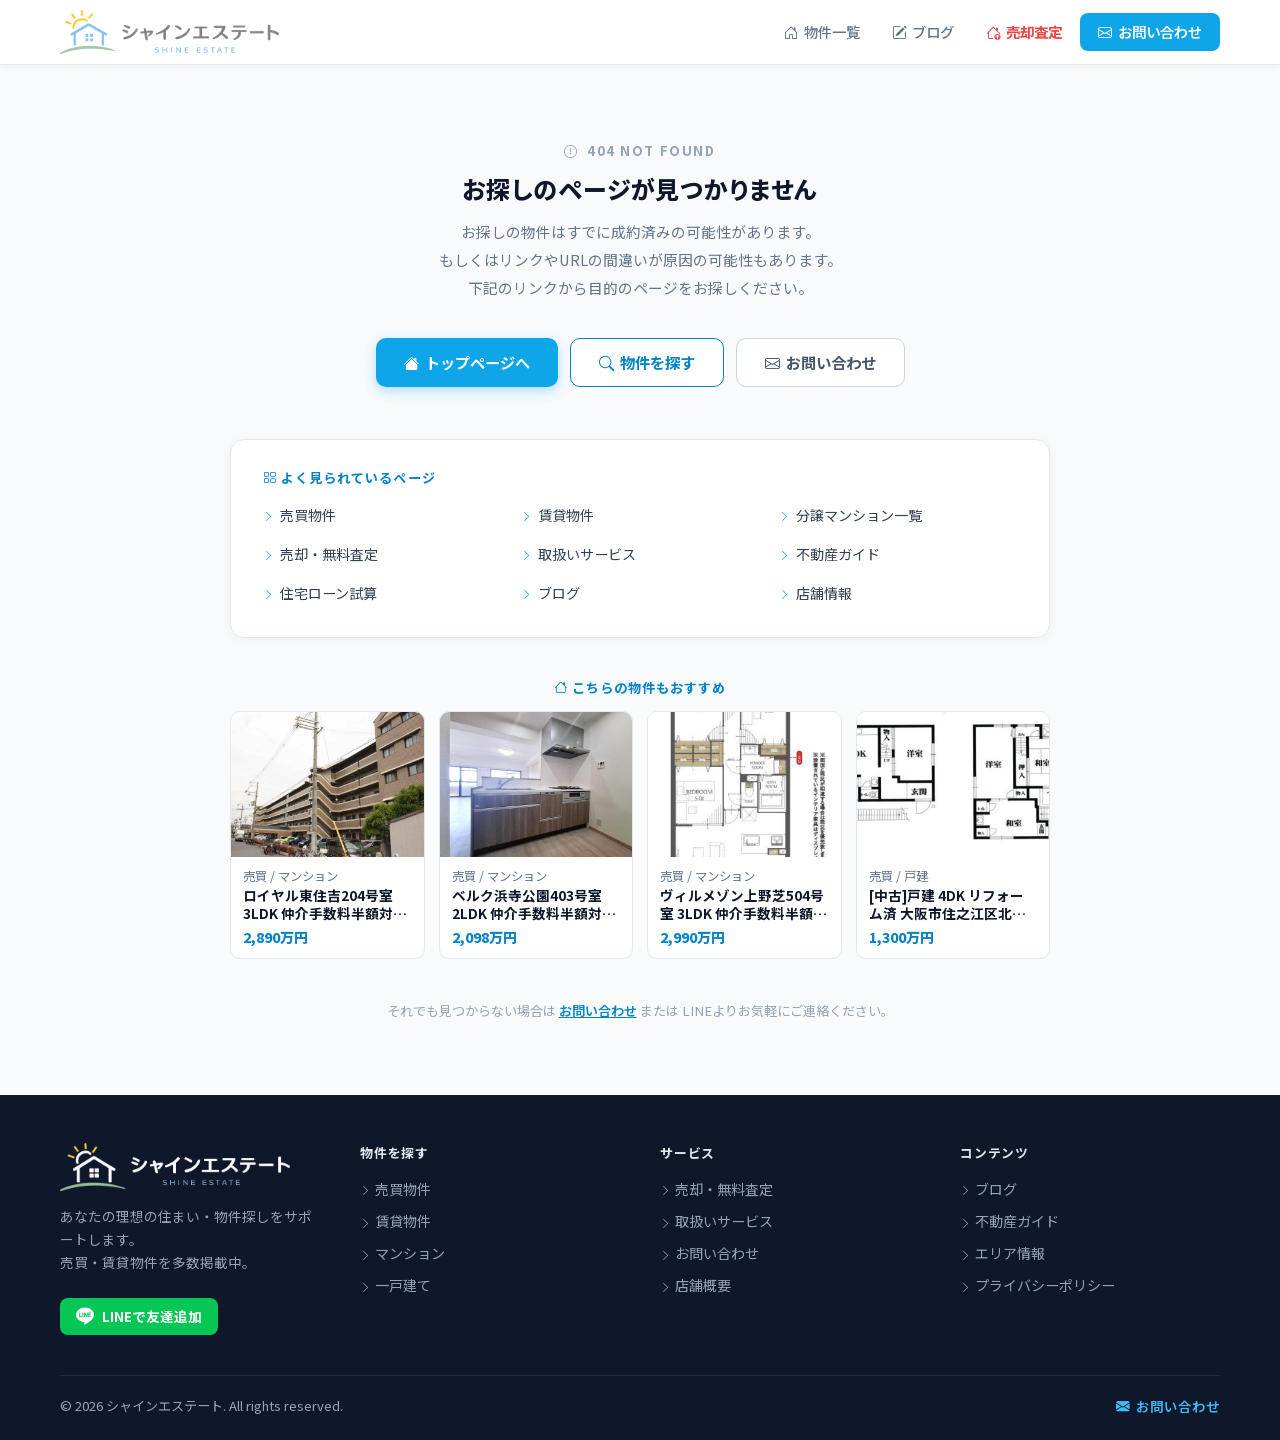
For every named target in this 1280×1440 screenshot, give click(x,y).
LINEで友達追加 (139, 1316)
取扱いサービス (578, 554)
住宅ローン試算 (320, 593)
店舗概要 (695, 1285)
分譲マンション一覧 (850, 515)
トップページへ (467, 362)
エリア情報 (1002, 1253)
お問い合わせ (1150, 32)
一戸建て (395, 1285)
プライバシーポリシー (1037, 1285)
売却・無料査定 (320, 554)
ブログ (923, 32)
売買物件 (299, 515)
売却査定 (1024, 32)
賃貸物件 (557, 515)
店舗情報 (815, 593)
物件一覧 (822, 32)
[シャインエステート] (169, 32)
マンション (402, 1253)
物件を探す (647, 362)
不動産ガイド (829, 554)
